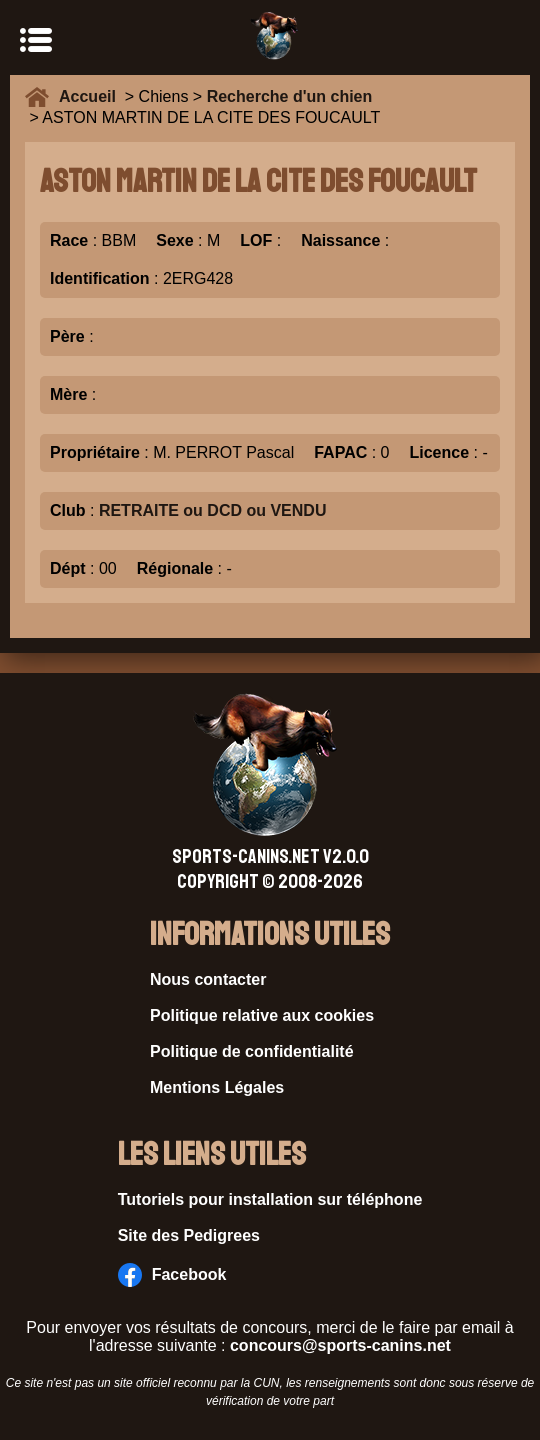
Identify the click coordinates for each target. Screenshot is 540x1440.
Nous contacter (208, 979)
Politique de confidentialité (252, 1051)
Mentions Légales (217, 1087)
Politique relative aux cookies (262, 1015)
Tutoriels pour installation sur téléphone (270, 1199)
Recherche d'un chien (290, 96)
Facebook (172, 1275)
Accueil (92, 96)
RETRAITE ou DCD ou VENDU (213, 510)
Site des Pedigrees (189, 1235)
